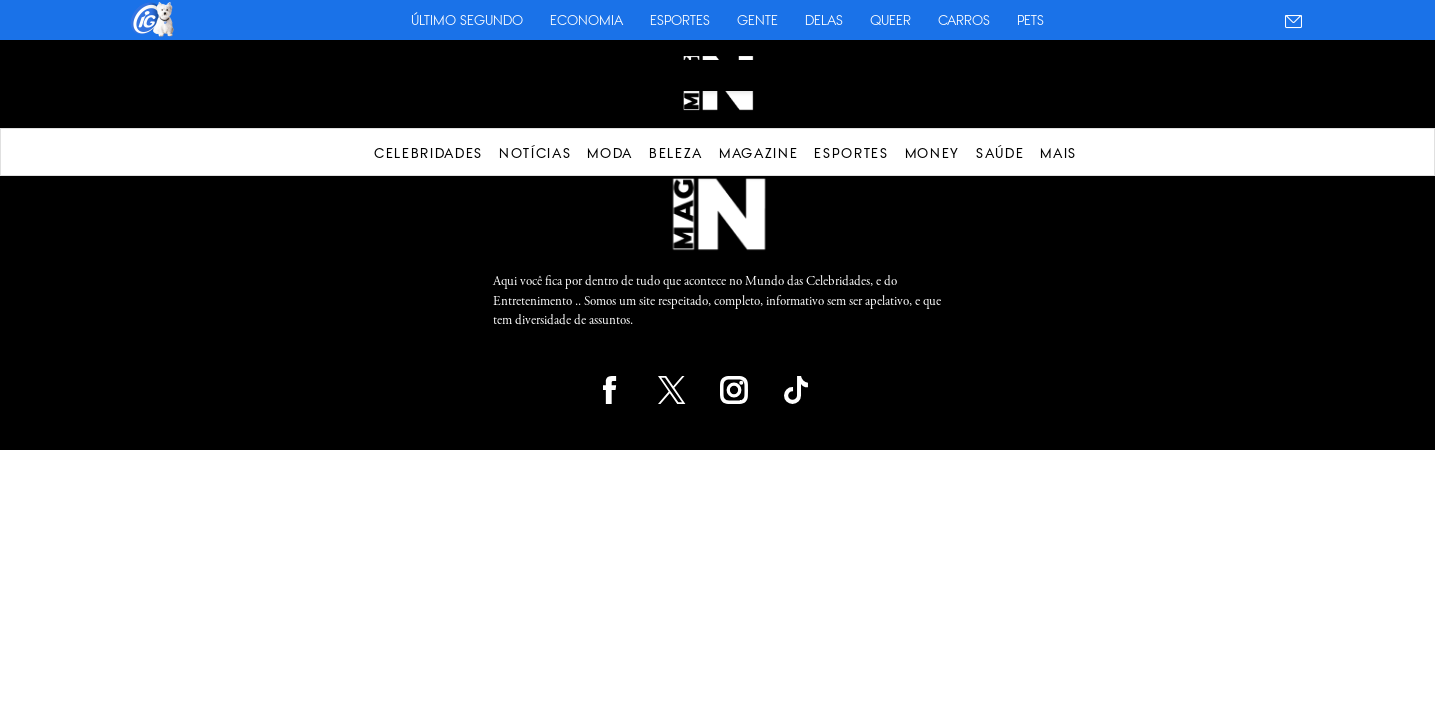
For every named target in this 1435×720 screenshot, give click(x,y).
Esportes (680, 20)
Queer (890, 20)
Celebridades (428, 153)
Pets (1030, 20)
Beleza (676, 153)
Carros (964, 20)
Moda (610, 153)
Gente (757, 20)
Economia (586, 20)
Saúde (1000, 153)
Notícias (535, 153)
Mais (1058, 153)
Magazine (758, 153)
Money (932, 153)
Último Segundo (467, 20)
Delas (824, 20)
